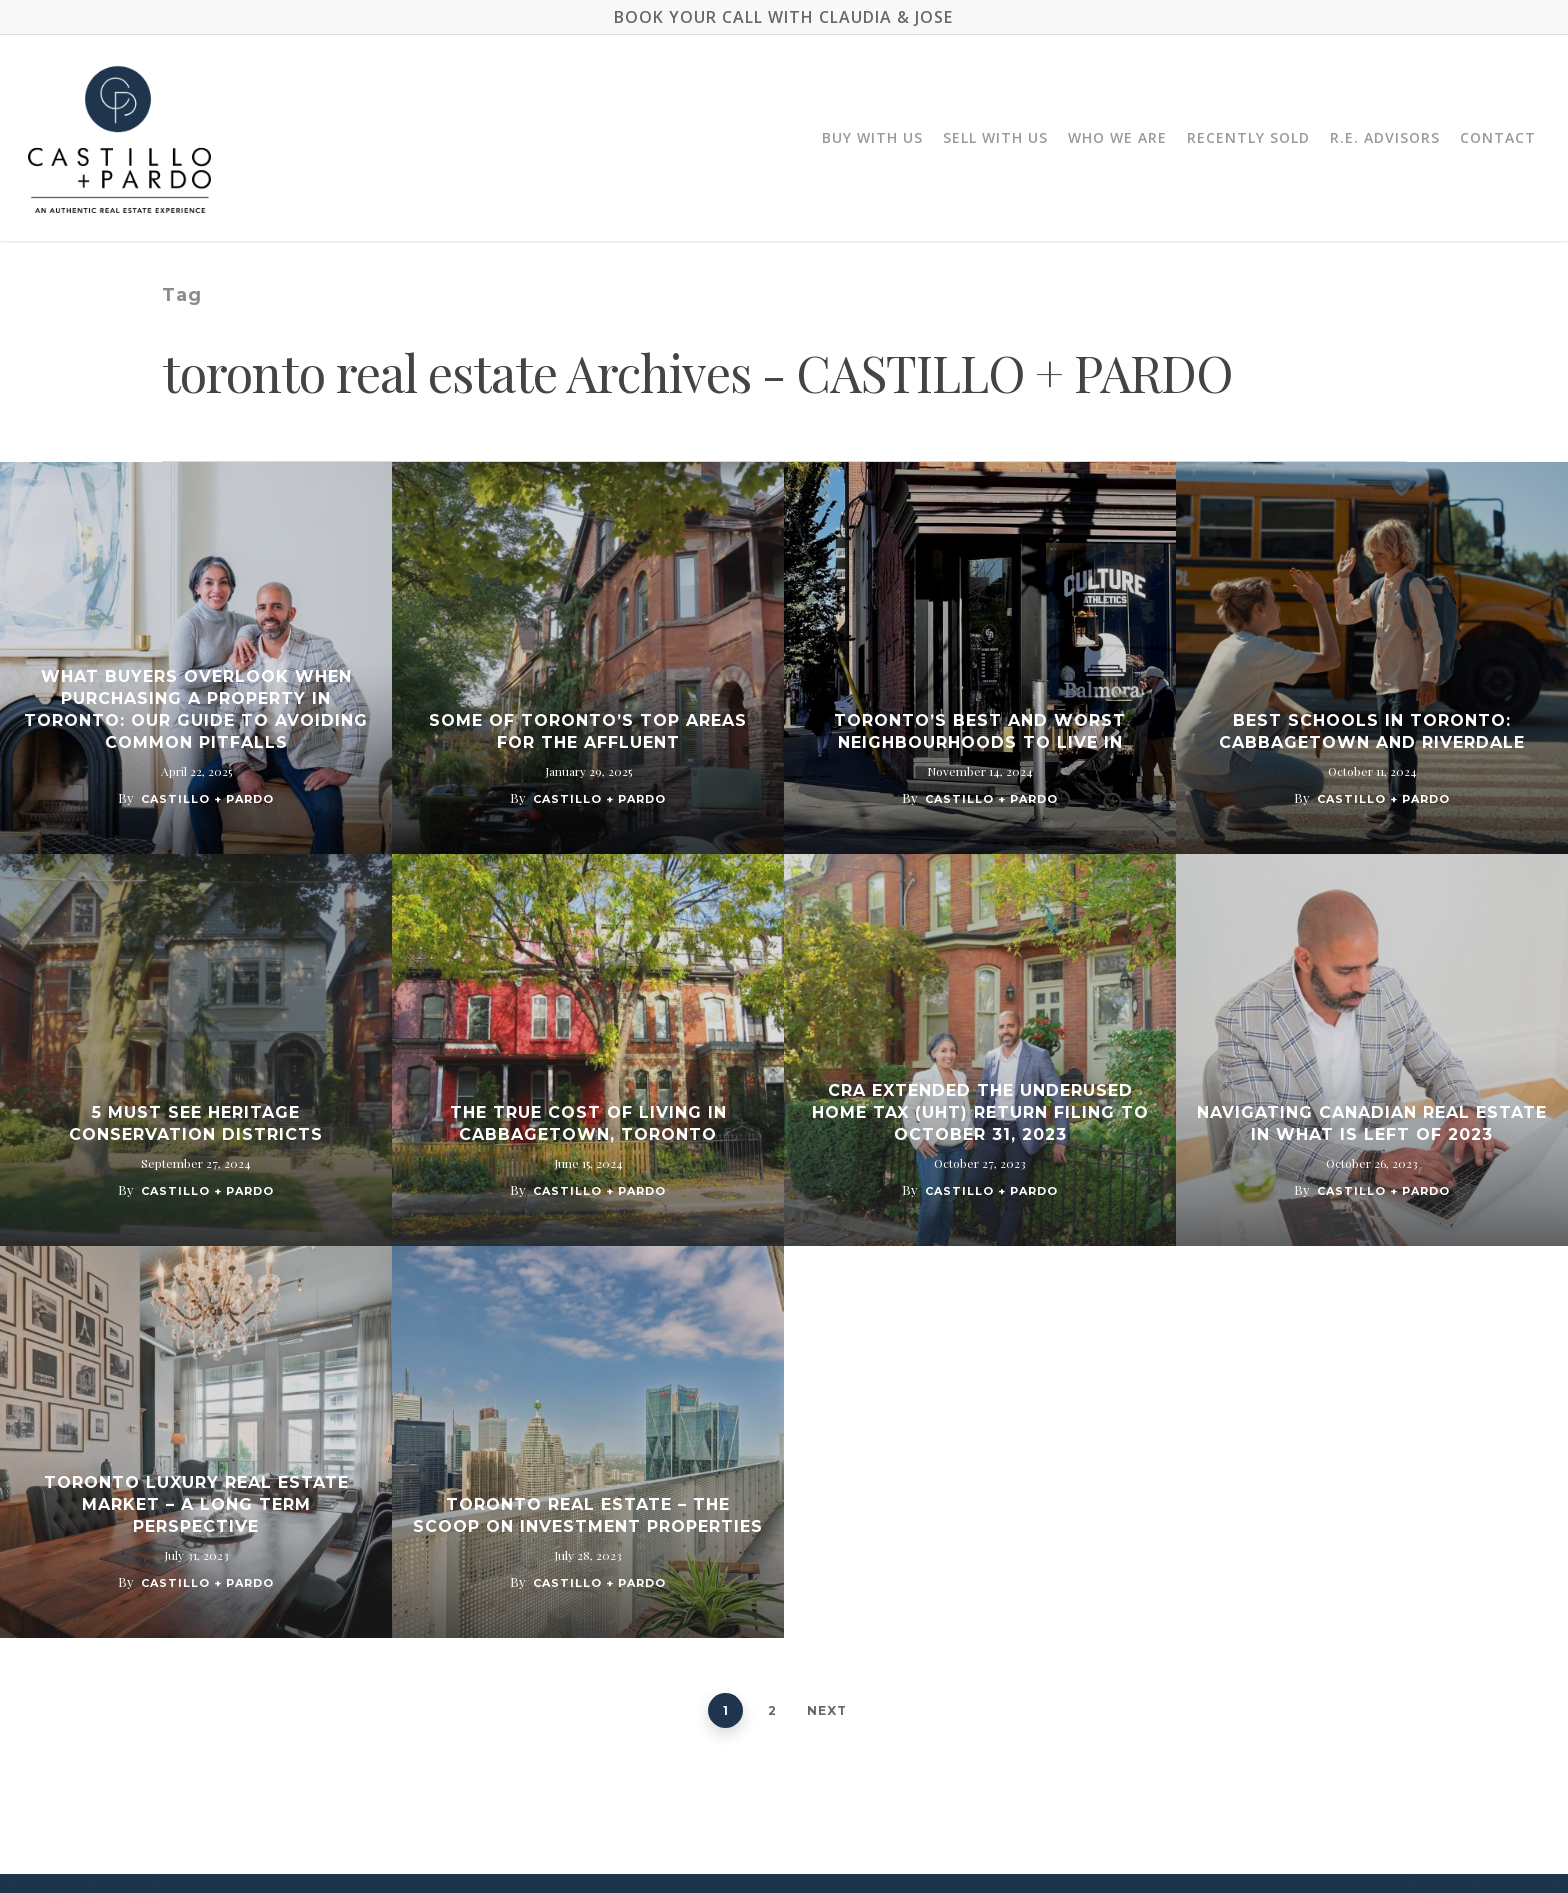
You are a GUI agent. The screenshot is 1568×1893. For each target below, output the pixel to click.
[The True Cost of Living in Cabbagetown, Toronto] (588, 1050)
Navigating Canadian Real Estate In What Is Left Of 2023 (1372, 1123)
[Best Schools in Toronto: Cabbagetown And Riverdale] (1372, 658)
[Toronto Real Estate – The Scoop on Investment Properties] (588, 1442)
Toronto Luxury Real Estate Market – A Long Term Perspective (196, 1504)
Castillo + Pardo (207, 799)
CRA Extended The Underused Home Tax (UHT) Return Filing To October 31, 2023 (980, 1112)
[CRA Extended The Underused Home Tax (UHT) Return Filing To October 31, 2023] (980, 1050)
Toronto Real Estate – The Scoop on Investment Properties (588, 1515)
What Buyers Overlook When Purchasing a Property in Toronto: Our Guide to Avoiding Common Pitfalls (196, 709)
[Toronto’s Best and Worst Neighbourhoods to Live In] (980, 658)
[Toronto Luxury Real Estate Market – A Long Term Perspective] (196, 1442)
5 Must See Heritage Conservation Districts (196, 1123)
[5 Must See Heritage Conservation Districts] (196, 1050)
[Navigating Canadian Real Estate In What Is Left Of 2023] (1372, 1050)
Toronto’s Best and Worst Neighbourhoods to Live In (980, 731)
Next (827, 1710)
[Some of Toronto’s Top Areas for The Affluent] (588, 658)
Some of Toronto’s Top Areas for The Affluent (588, 731)
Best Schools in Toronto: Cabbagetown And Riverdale (1372, 731)
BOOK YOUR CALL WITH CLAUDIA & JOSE (783, 17)
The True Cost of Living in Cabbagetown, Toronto (588, 1123)
